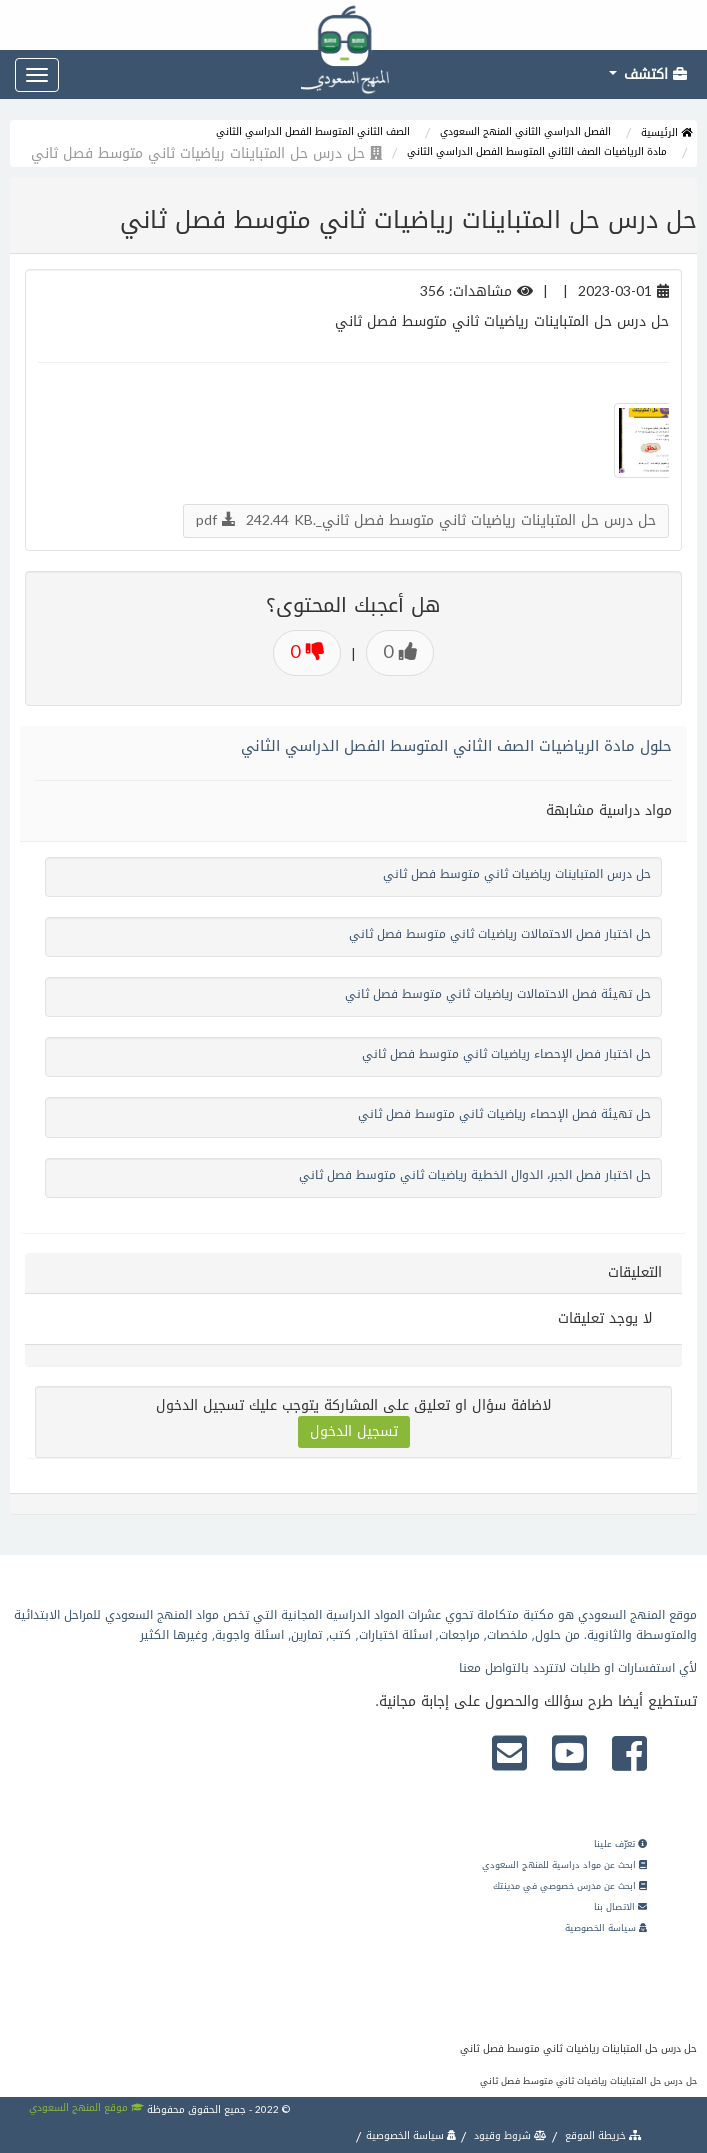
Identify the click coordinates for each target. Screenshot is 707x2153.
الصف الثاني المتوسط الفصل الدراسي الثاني (313, 131)
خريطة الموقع (602, 2135)
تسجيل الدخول (354, 1431)
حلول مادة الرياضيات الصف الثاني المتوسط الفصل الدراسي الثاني (456, 746)
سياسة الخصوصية (606, 1928)
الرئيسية (666, 132)
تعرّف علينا (620, 1844)
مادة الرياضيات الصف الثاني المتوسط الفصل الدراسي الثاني (537, 151)
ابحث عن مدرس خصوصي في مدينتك (570, 1886)
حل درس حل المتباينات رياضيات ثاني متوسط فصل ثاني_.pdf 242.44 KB (426, 520)
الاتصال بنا (620, 1907)
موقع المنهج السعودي (86, 2107)
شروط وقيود (509, 2135)
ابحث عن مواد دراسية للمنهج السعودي (564, 1865)
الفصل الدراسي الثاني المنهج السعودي (525, 131)
